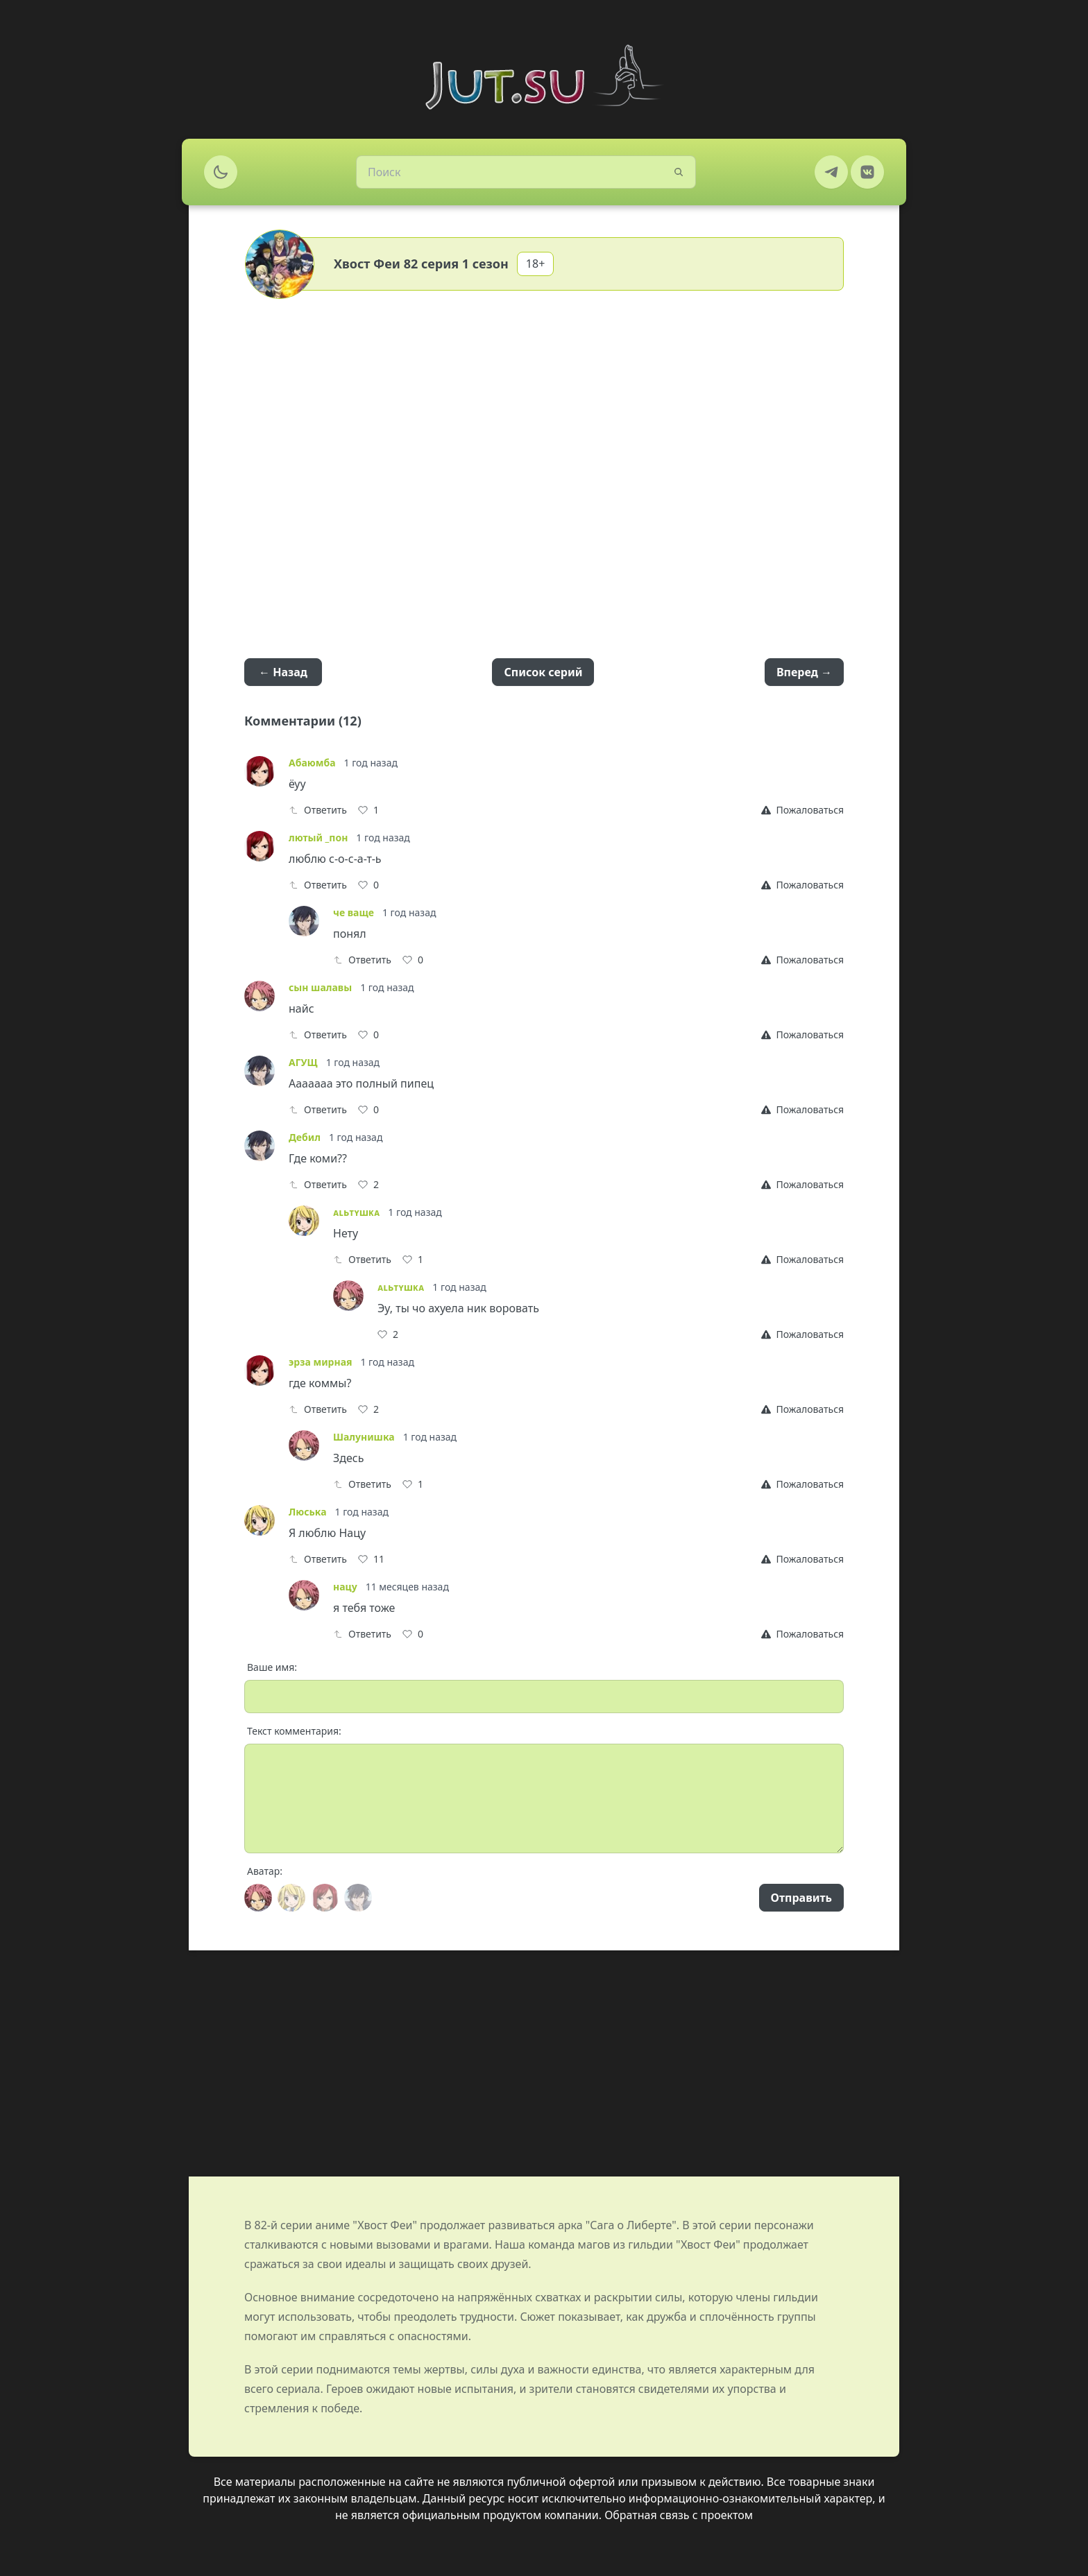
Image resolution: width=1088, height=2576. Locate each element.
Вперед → (804, 672)
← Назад (283, 672)
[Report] (802, 810)
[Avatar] (258, 1898)
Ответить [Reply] (318, 809)
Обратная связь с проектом (678, 2515)
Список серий (543, 672)
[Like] (368, 810)
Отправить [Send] (801, 1897)
